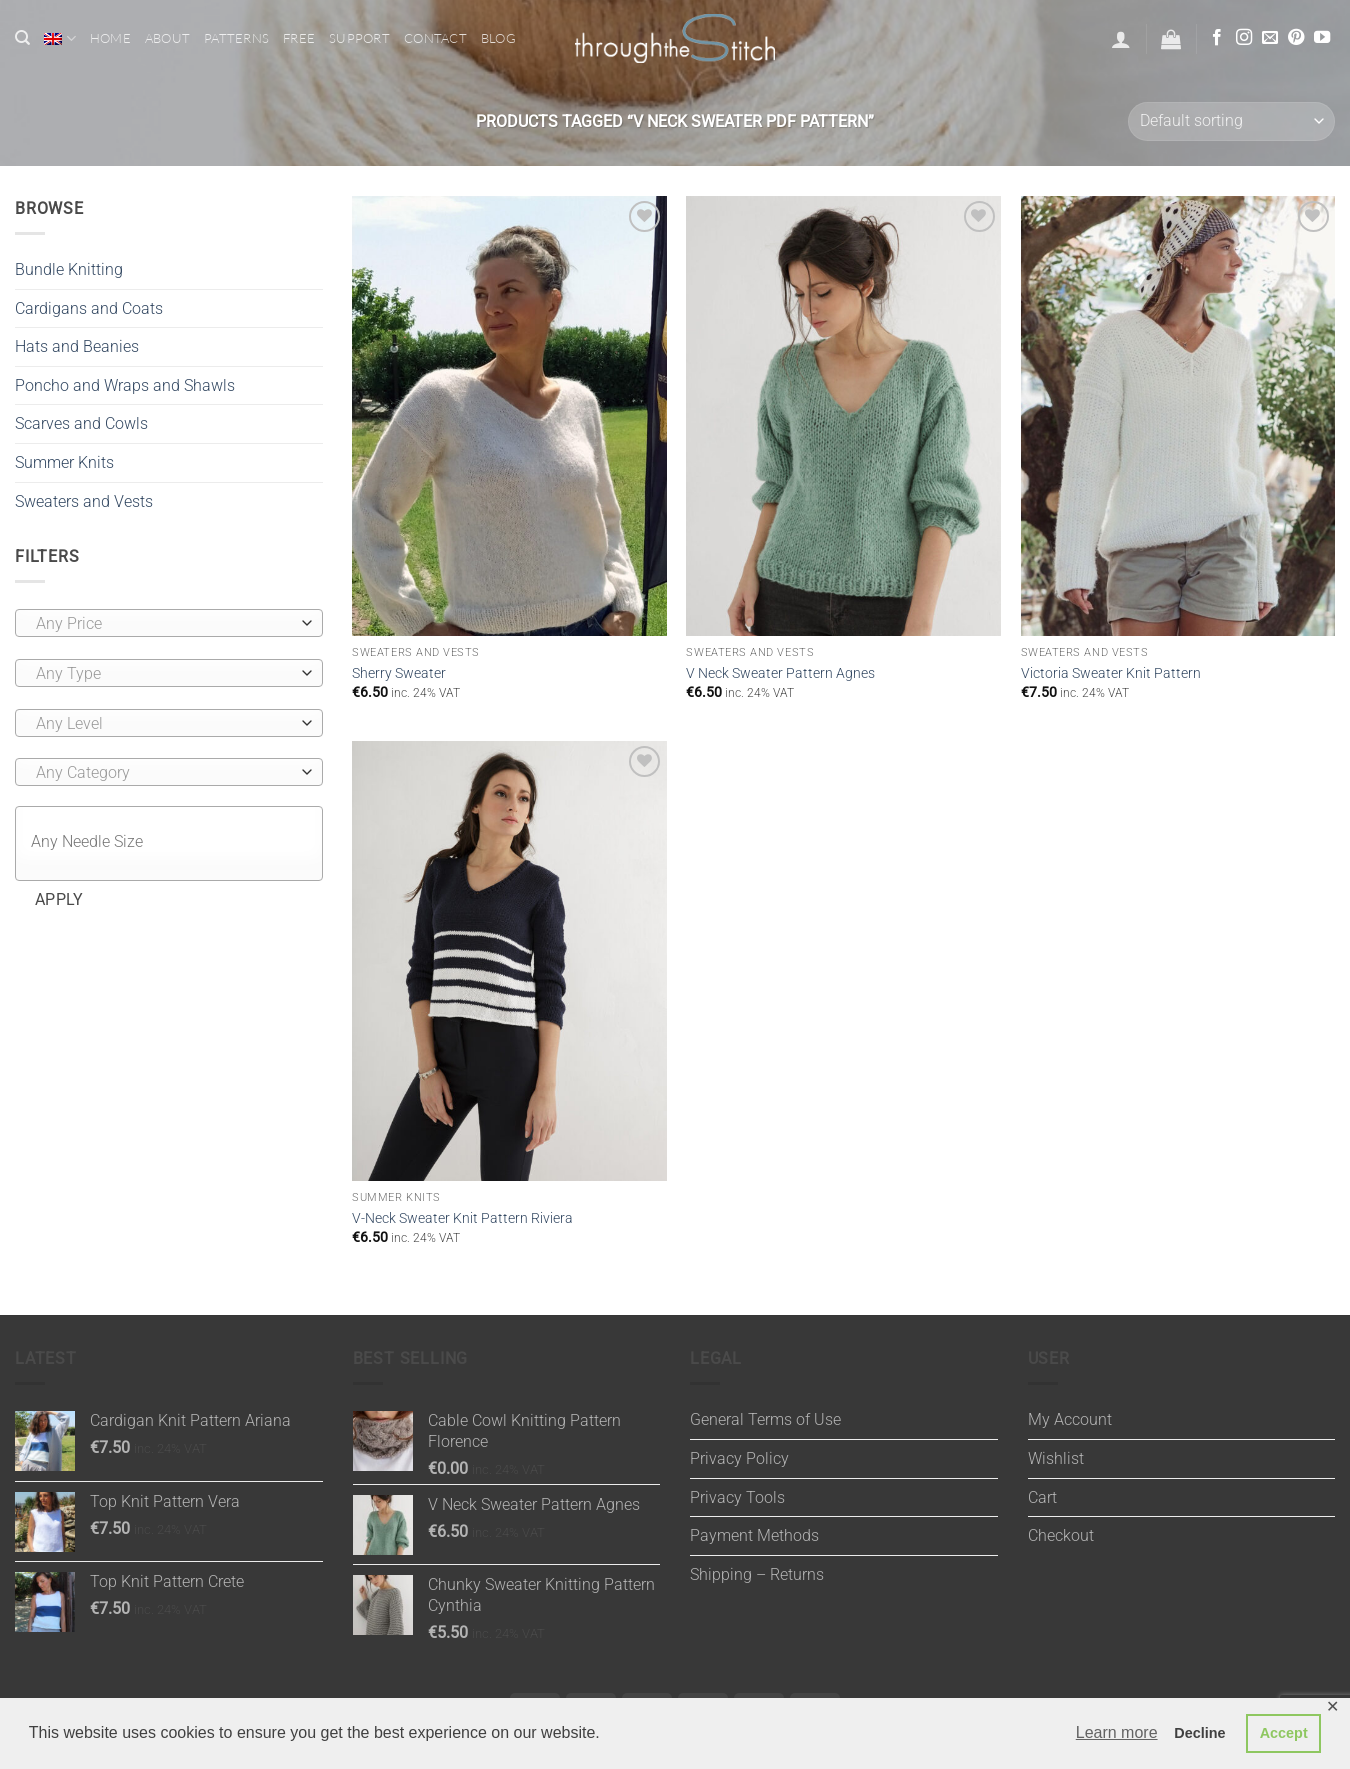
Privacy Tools (737, 1497)
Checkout (1061, 1535)
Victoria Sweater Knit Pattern (1111, 673)
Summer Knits (64, 462)
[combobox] (169, 623)
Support (359, 38)
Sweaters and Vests (84, 501)
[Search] (22, 38)
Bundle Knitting (69, 269)
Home (110, 38)
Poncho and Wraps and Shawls (125, 385)
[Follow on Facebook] (1217, 38)
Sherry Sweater (399, 673)
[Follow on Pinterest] (1296, 38)
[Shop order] (1231, 121)
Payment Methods (754, 1535)
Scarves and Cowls (81, 423)
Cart (1042, 1497)
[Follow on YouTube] (1322, 38)
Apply (59, 900)
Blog (498, 38)
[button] (1121, 39)
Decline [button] (1199, 1733)
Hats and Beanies (77, 346)
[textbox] (164, 624)
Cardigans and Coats (89, 308)
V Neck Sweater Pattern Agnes (780, 673)
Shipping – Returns (757, 1574)
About (167, 38)
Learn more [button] (1117, 1732)
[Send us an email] (1270, 38)
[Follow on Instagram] (1244, 38)
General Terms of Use (765, 1419)
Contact (435, 38)
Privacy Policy (739, 1458)
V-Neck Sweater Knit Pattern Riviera (462, 1218)
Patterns (236, 38)
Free (299, 38)
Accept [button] (1284, 1733)
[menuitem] (59, 38)
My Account (1070, 1419)
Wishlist (1056, 1458)
